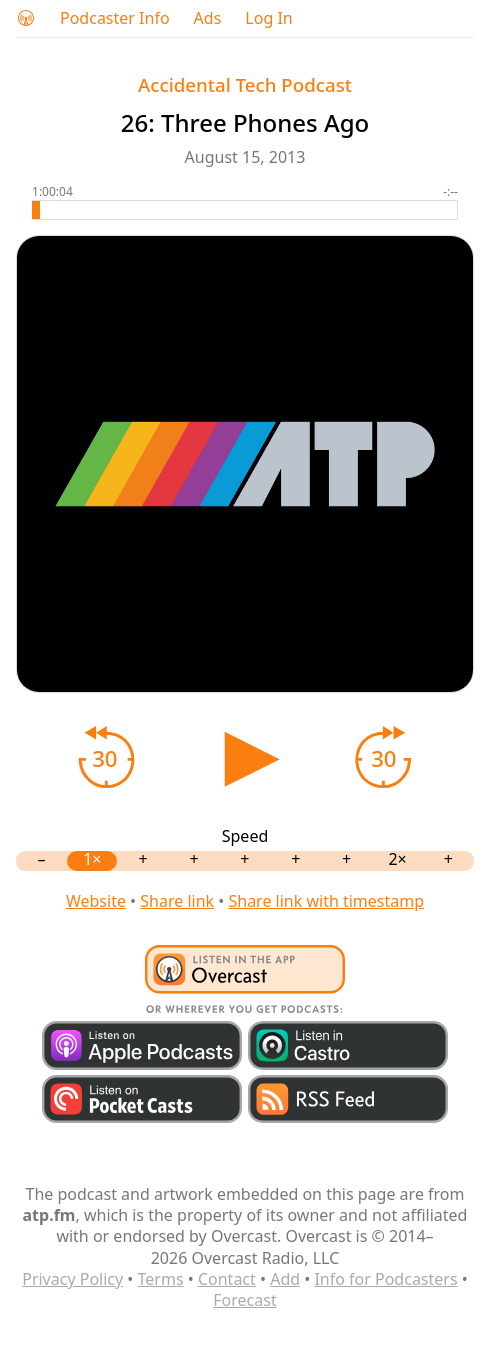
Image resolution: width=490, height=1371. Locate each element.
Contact (227, 1279)
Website (96, 901)
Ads (208, 18)
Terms (161, 1279)
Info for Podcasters (385, 1279)
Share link (177, 901)
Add (285, 1279)
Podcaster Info (115, 18)
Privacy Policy (72, 1279)
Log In (268, 18)
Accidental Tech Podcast (245, 84)
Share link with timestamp (326, 901)
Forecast (244, 1300)
